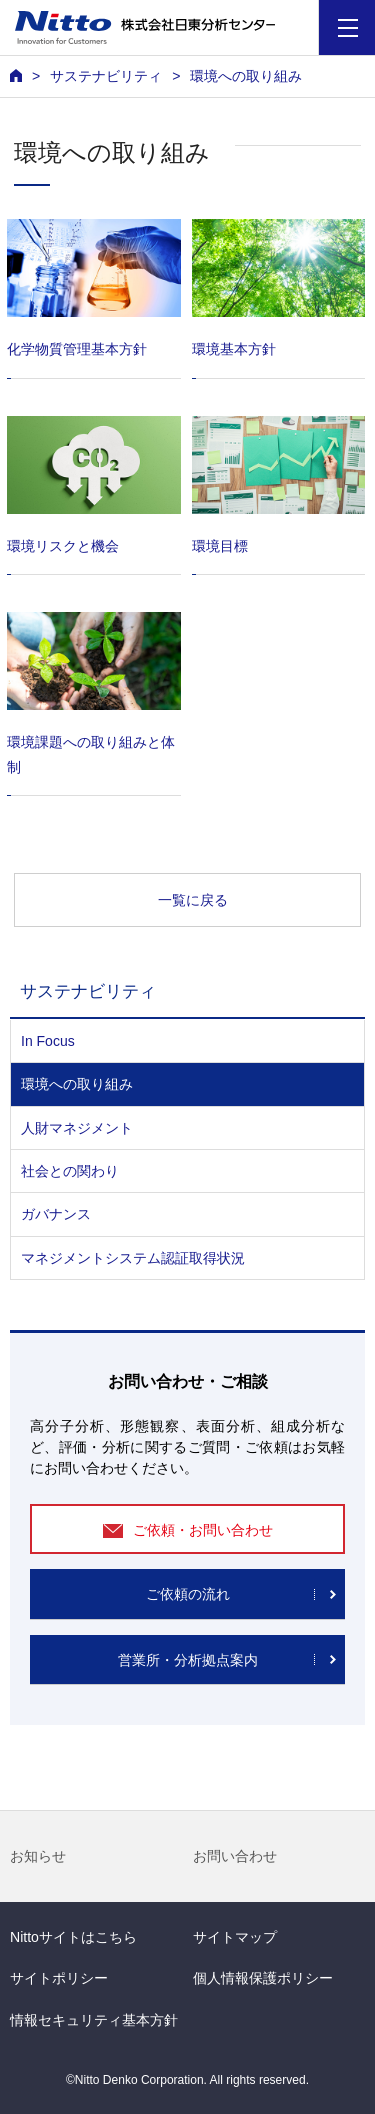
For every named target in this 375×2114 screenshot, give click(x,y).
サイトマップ (235, 1937)
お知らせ (38, 1856)
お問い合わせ (235, 1856)
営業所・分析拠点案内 (188, 1660)
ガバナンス (56, 1214)
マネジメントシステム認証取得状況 (133, 1258)
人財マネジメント (77, 1128)
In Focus (48, 1041)
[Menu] (347, 27)
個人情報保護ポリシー (263, 1978)
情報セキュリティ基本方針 (94, 2020)
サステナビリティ (106, 76)
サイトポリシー (59, 1978)
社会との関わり (70, 1171)
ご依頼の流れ (188, 1594)
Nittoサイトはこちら (73, 1937)
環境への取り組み (77, 1084)
